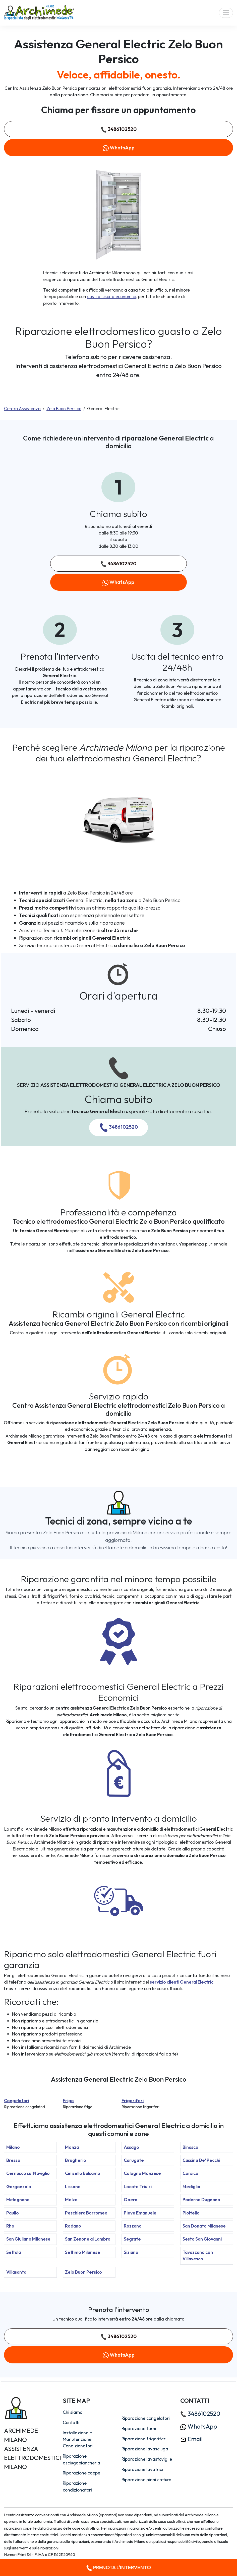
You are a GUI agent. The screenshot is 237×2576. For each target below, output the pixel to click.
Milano (13, 2147)
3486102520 (119, 129)
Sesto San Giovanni (202, 2239)
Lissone (73, 2186)
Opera (130, 2199)
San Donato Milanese (204, 2226)
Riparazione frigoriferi (144, 2439)
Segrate (132, 2239)
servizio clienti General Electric (181, 1982)
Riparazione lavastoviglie (147, 2459)
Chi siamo (72, 2412)
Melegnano (18, 2199)
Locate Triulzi (138, 2186)
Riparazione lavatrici (142, 2469)
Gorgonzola (18, 2186)
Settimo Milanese (82, 2252)
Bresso (13, 2160)
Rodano (73, 2226)
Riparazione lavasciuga (145, 2449)
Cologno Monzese (142, 2173)
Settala (13, 2252)
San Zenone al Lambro (87, 2239)
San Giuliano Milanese (28, 2239)
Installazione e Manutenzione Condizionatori (78, 2439)
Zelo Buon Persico (63, 408)
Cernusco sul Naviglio (28, 2173)
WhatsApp (119, 147)
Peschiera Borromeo (86, 2213)
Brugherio (75, 2160)
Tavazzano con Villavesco (198, 2255)
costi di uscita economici (111, 296)
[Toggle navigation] (226, 13)
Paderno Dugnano (201, 2199)
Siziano (131, 2252)
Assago (131, 2147)
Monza (72, 2147)
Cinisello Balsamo (82, 2173)
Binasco (190, 2147)
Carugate (134, 2160)
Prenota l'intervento (118, 2567)
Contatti (71, 2422)
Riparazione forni (139, 2428)
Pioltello (191, 2213)
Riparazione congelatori (146, 2418)
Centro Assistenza (22, 408)
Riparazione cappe (81, 2473)
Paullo (12, 2213)
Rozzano (133, 2226)
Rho (10, 2226)
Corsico (190, 2173)
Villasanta (16, 2272)
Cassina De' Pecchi (201, 2160)
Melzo (71, 2199)
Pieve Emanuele (140, 2213)
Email (191, 2439)
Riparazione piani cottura (146, 2479)
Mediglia (191, 2186)
